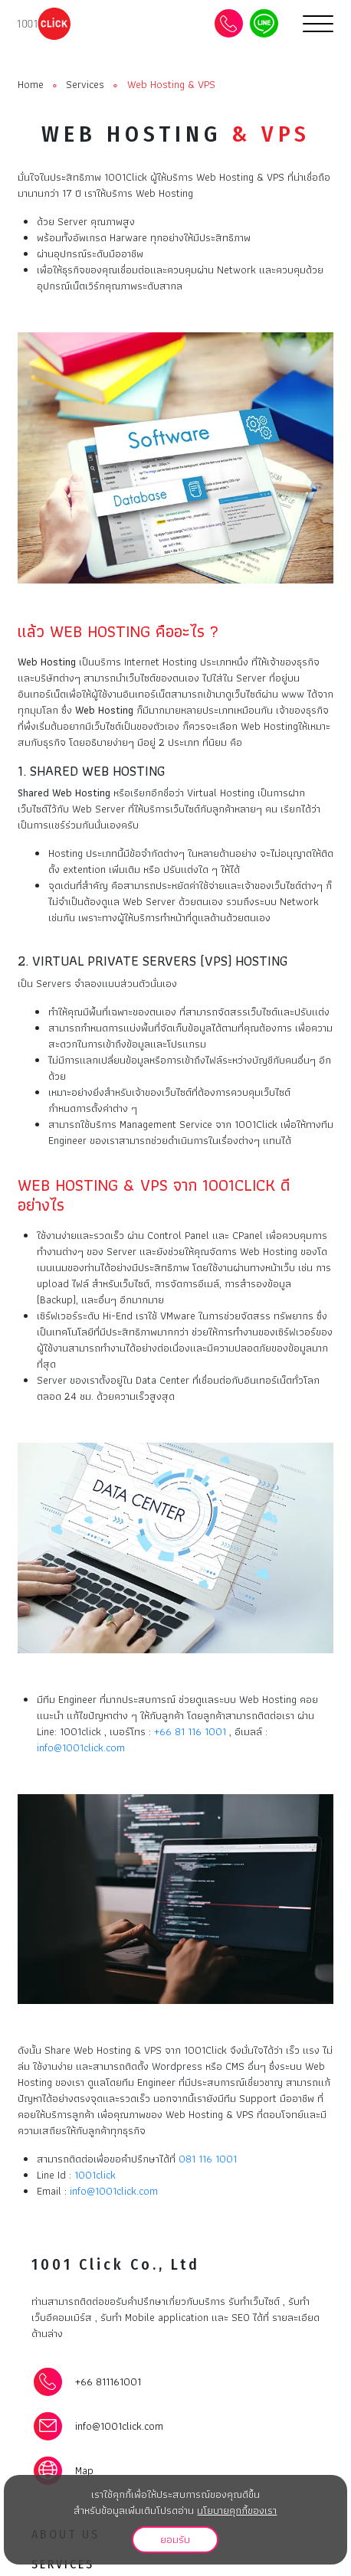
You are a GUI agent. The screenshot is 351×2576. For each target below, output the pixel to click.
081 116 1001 (208, 2158)
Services (85, 85)
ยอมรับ (175, 2539)
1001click (95, 2174)
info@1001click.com (81, 1747)
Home (31, 85)
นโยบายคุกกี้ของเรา (237, 2510)
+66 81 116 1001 (190, 1731)
